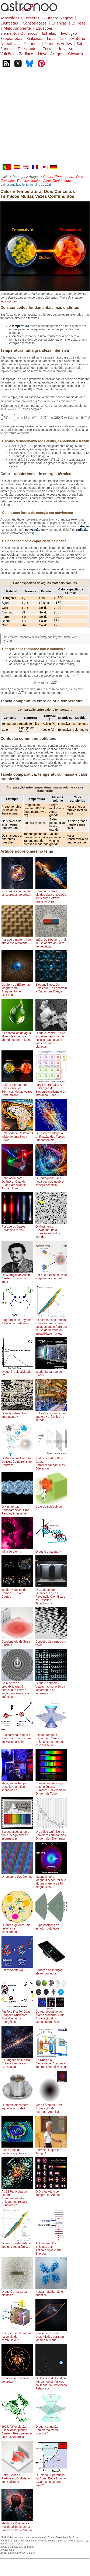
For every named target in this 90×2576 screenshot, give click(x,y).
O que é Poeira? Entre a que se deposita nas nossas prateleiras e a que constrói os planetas (51, 1038)
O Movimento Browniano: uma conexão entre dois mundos (51, 1229)
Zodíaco (26, 53)
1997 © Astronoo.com (12, 2537)
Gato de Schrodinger (51, 1504)
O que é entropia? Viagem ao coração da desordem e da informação (51, 1686)
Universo (65, 48)
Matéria (78, 38)
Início (4, 177)
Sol (79, 43)
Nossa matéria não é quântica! (51, 2292)
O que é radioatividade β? (17, 1372)
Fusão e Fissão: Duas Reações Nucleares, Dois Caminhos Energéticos (17, 2014)
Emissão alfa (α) (17, 1968)
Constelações (34, 23)
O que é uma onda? (51, 1549)
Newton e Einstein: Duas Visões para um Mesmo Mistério (51, 2335)
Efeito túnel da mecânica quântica (17, 2150)
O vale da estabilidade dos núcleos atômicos (17, 2243)
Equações (44, 28)
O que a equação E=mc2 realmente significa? (51, 2428)
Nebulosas (9, 43)
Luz (63, 38)
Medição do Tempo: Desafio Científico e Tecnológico (17, 1785)
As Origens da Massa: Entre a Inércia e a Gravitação (17, 2061)
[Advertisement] (44, 118)
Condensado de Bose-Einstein (17, 1641)
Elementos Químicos (18, 33)
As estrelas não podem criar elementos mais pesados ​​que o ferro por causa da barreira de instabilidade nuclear (51, 1325)
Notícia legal (7, 2549)
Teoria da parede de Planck (51, 1372)
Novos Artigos (50, 53)
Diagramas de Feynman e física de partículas (17, 1320)
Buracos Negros (58, 17)
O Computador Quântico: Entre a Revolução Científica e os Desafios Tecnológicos (51, 1595)
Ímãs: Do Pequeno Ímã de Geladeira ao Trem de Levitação (51, 941)
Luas (51, 38)
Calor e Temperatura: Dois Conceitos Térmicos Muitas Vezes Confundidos (17, 1088)
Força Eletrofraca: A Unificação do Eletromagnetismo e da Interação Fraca (51, 1088)
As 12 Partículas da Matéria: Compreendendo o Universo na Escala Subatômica (17, 2196)
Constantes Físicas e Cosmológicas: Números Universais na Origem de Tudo (51, 1786)
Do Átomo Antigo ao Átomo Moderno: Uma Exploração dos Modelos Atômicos (51, 2014)
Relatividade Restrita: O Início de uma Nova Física (17, 1135)
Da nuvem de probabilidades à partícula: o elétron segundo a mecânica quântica (17, 1688)
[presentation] (38, 401)
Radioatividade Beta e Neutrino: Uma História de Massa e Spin (17, 1736)
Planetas (31, 43)
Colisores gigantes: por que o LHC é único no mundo (51, 1415)
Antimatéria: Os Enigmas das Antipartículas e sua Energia (51, 2246)
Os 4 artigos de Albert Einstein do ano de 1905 (17, 1276)
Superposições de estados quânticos (51, 1925)
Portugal (18, 177)
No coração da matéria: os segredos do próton (17, 891)
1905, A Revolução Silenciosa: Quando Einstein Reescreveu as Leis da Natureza (17, 2430)
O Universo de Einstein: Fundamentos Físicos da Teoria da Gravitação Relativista (51, 2381)
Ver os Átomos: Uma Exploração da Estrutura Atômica (51, 2106)
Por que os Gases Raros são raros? (17, 1226)
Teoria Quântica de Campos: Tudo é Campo (17, 1591)
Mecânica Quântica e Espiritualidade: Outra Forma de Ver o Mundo (17, 2525)
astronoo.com (9, 301)
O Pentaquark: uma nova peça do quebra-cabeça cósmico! (51, 1180)
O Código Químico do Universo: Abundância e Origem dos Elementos (51, 1833)
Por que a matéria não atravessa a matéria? (17, 939)
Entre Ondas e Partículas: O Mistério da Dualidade (17, 2476)
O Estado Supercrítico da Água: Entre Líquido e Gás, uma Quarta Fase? (51, 2478)
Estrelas (49, 33)
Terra (47, 48)
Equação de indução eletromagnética (51, 1970)
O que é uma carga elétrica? (17, 2292)
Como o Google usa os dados (17, 2546)
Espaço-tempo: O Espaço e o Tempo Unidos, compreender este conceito (51, 1738)
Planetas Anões (58, 43)
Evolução (69, 33)
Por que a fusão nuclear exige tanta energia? (51, 1275)
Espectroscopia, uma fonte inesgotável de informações (17, 1833)
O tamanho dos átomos (17, 1875)
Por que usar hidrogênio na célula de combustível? (17, 2335)
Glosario (75, 53)
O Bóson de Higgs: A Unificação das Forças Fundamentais (51, 1135)
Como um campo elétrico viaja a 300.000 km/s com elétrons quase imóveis (51, 894)
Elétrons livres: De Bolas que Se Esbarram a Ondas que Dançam (51, 986)
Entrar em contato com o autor (17, 2552)
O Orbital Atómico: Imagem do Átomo (51, 2191)
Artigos (34, 177)
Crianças (59, 23)
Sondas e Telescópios (19, 48)
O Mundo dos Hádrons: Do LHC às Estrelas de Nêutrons (17, 1460)
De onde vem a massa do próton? (17, 2378)
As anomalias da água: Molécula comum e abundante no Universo (17, 1034)
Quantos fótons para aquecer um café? (17, 2105)
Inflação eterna (17, 1549)
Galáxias (34, 38)
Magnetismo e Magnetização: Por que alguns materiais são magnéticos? (51, 1880)
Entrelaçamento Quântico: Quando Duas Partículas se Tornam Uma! (17, 1181)
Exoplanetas (11, 38)
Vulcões (7, 53)
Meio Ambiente (17, 28)
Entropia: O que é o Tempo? (51, 2150)
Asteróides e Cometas (19, 17)
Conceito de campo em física (51, 1641)
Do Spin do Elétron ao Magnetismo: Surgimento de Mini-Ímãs (17, 988)
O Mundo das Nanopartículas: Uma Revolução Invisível (17, 1508)
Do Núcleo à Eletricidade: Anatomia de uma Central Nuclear (51, 2061)
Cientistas (9, 23)
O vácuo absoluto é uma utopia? (17, 1413)
